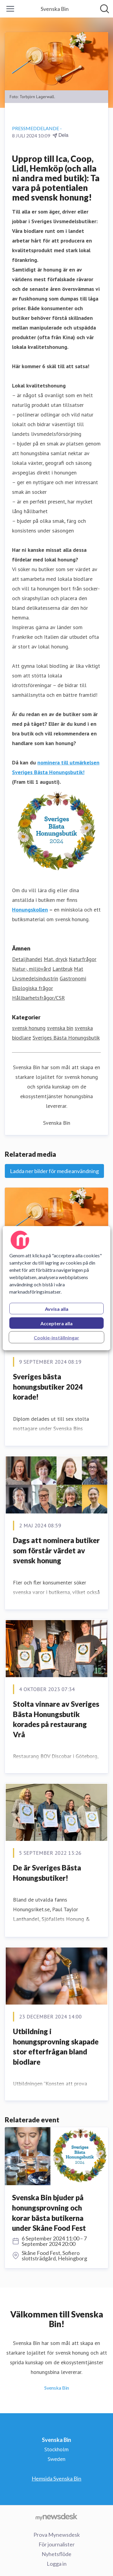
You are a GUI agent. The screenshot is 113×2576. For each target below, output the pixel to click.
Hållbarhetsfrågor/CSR (38, 997)
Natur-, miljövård (31, 968)
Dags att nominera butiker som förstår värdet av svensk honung (56, 1550)
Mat (78, 968)
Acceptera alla (56, 1323)
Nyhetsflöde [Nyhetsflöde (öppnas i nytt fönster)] (56, 2554)
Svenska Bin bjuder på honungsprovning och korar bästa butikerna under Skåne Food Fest (49, 2212)
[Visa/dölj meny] (10, 9)
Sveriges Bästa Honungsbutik (66, 1037)
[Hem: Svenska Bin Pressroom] (55, 8)
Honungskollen (30, 909)
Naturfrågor (82, 959)
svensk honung (29, 1027)
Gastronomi (73, 978)
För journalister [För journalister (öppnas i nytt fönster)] (57, 2544)
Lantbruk (62, 968)
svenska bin (60, 1027)
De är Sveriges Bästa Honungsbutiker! (47, 1872)
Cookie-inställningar (56, 1337)
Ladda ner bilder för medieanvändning (54, 1171)
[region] (56, 1288)
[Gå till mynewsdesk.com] (56, 2516)
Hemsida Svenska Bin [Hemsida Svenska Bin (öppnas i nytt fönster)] (56, 2478)
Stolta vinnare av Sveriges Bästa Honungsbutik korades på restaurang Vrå (56, 1719)
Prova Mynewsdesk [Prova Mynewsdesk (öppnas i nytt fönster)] (56, 2534)
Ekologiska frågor (32, 988)
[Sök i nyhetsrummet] (104, 9)
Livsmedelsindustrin (35, 978)
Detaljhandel (27, 959)
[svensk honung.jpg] (56, 1217)
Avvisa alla (56, 1308)
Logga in (57, 2563)
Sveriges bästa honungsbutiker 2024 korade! (48, 1386)
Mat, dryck (55, 959)
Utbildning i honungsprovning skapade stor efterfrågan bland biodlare (56, 2046)
